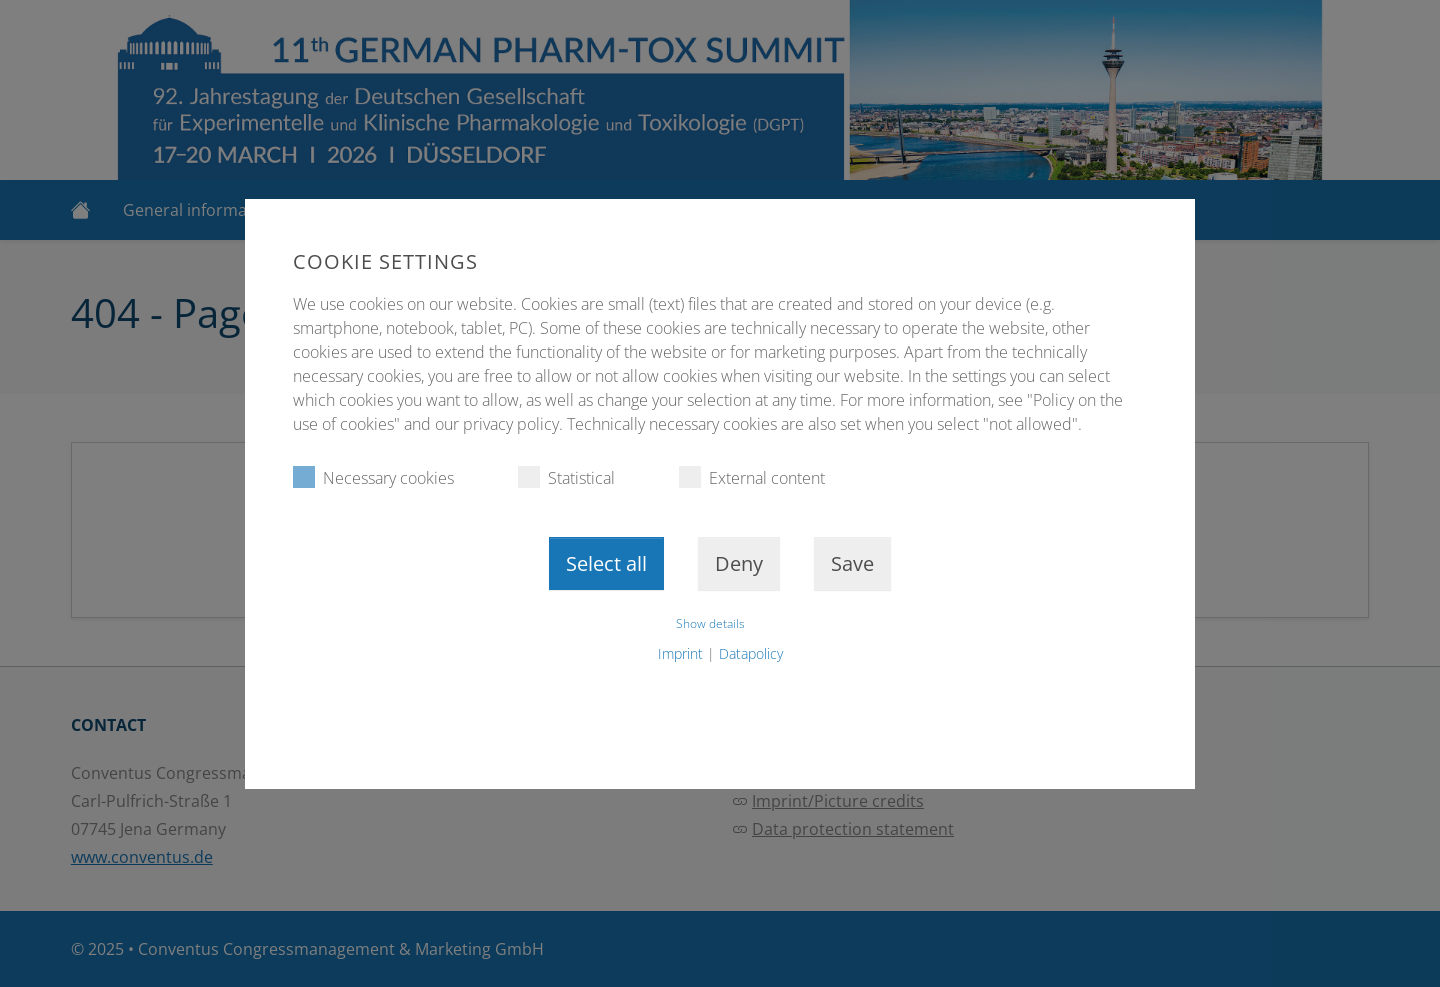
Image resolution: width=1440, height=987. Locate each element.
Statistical (566, 477)
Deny (739, 563)
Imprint (680, 653)
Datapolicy (751, 653)
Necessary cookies (373, 477)
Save (852, 563)
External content (752, 477)
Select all (606, 563)
